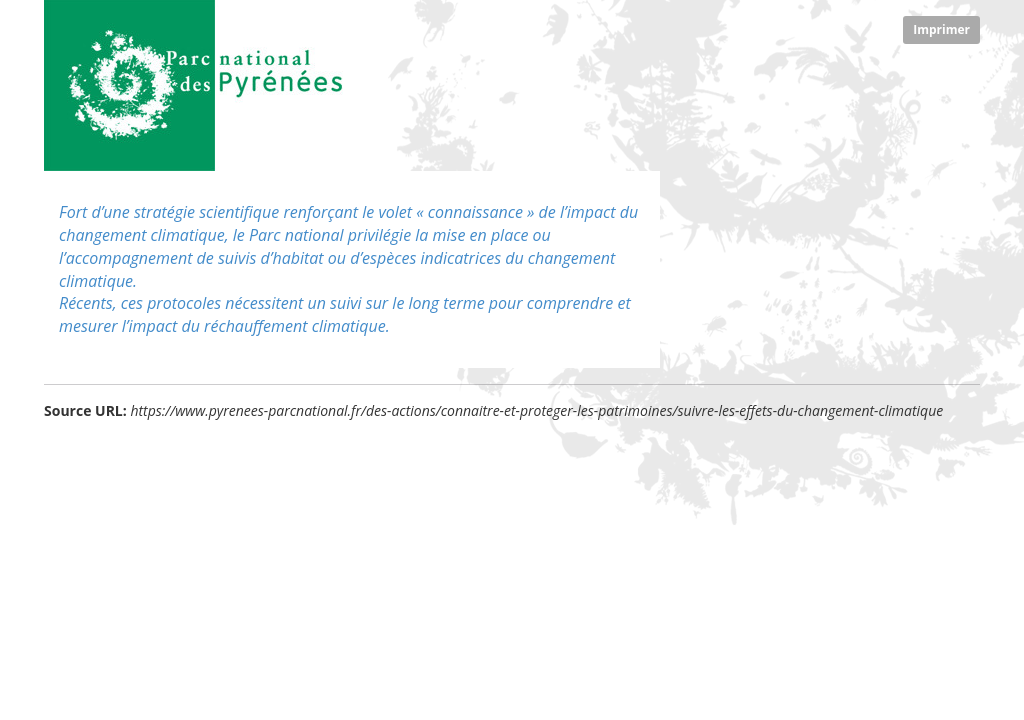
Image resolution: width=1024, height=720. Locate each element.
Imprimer (941, 29)
